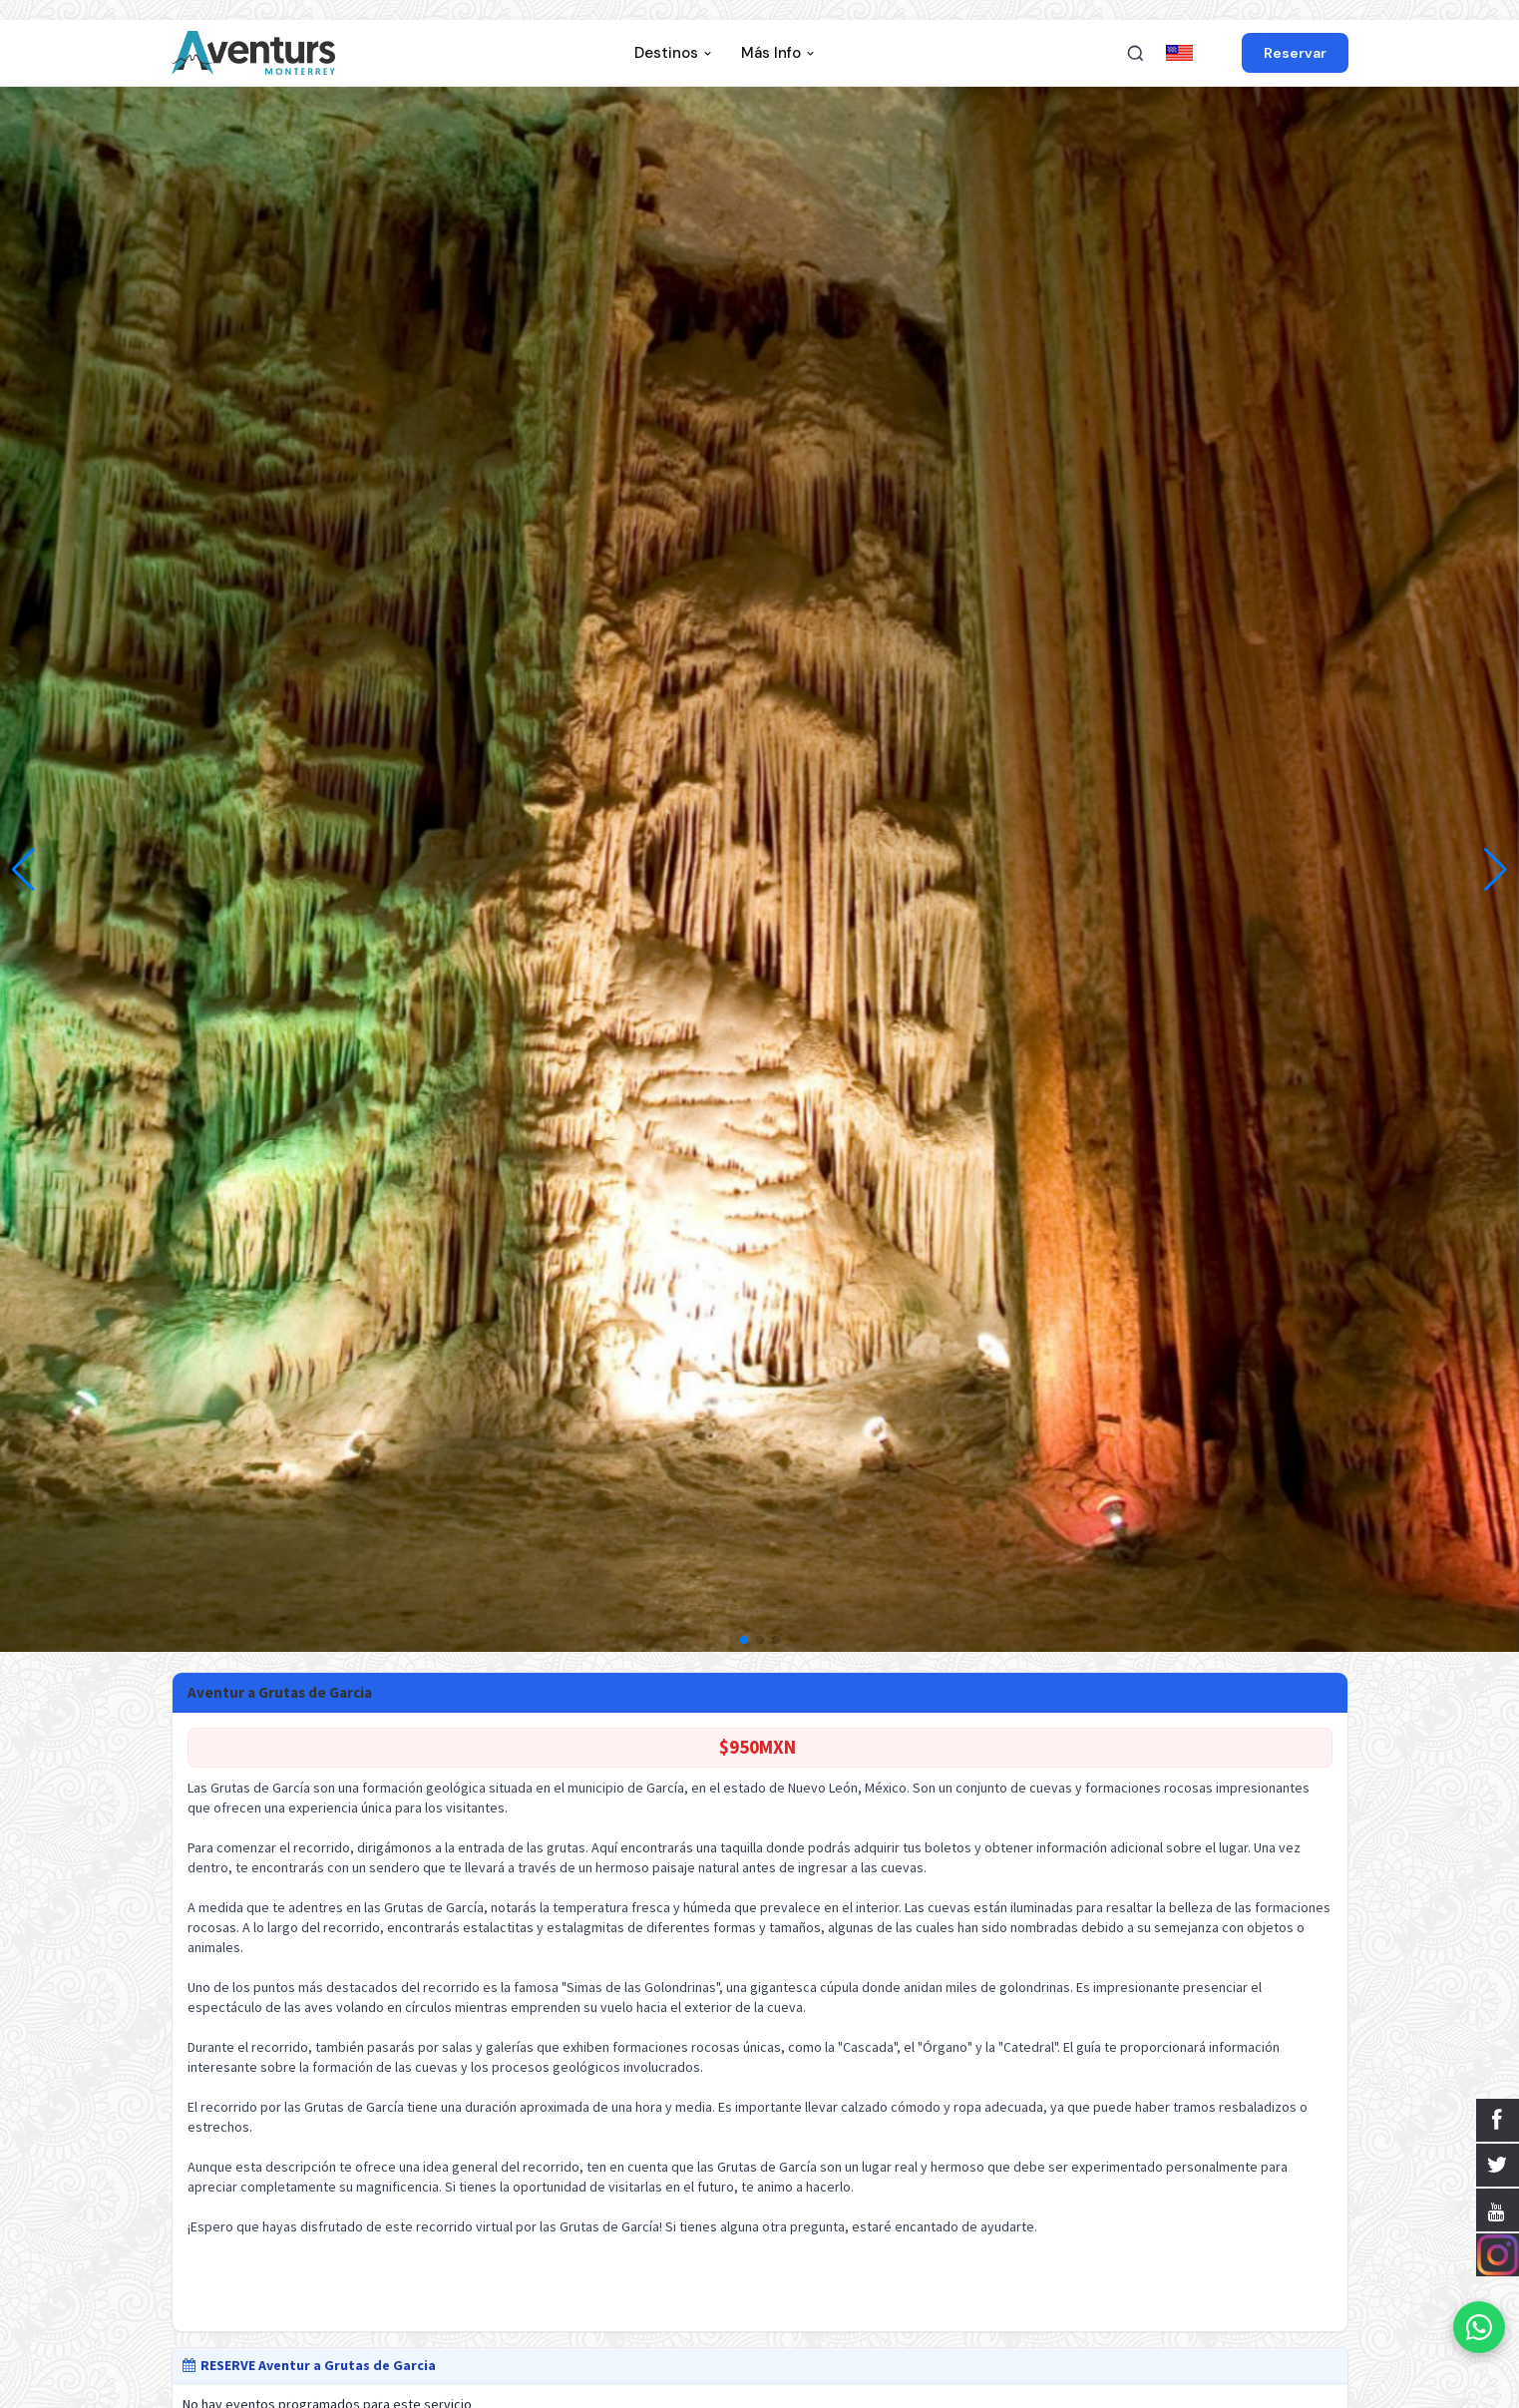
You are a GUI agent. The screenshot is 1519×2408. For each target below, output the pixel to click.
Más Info (778, 53)
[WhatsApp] (1479, 2327)
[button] (1495, 870)
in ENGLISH (1199, 53)
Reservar (1295, 53)
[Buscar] (1135, 53)
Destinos (673, 53)
